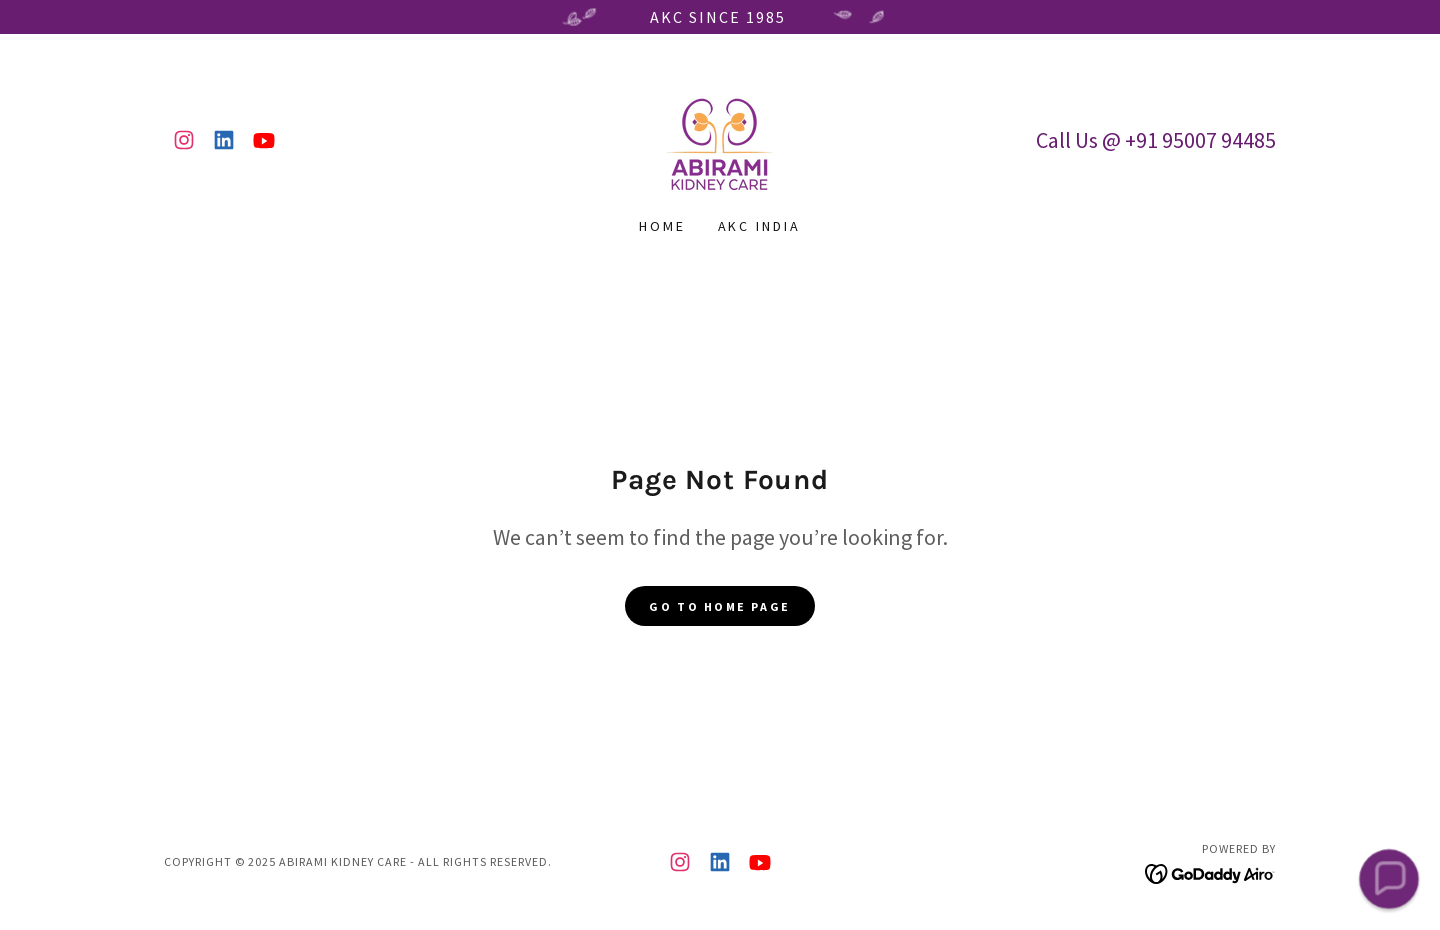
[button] (1389, 879)
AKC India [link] (760, 226)
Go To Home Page (720, 606)
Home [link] (662, 226)
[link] (184, 140)
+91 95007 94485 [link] (1200, 140)
